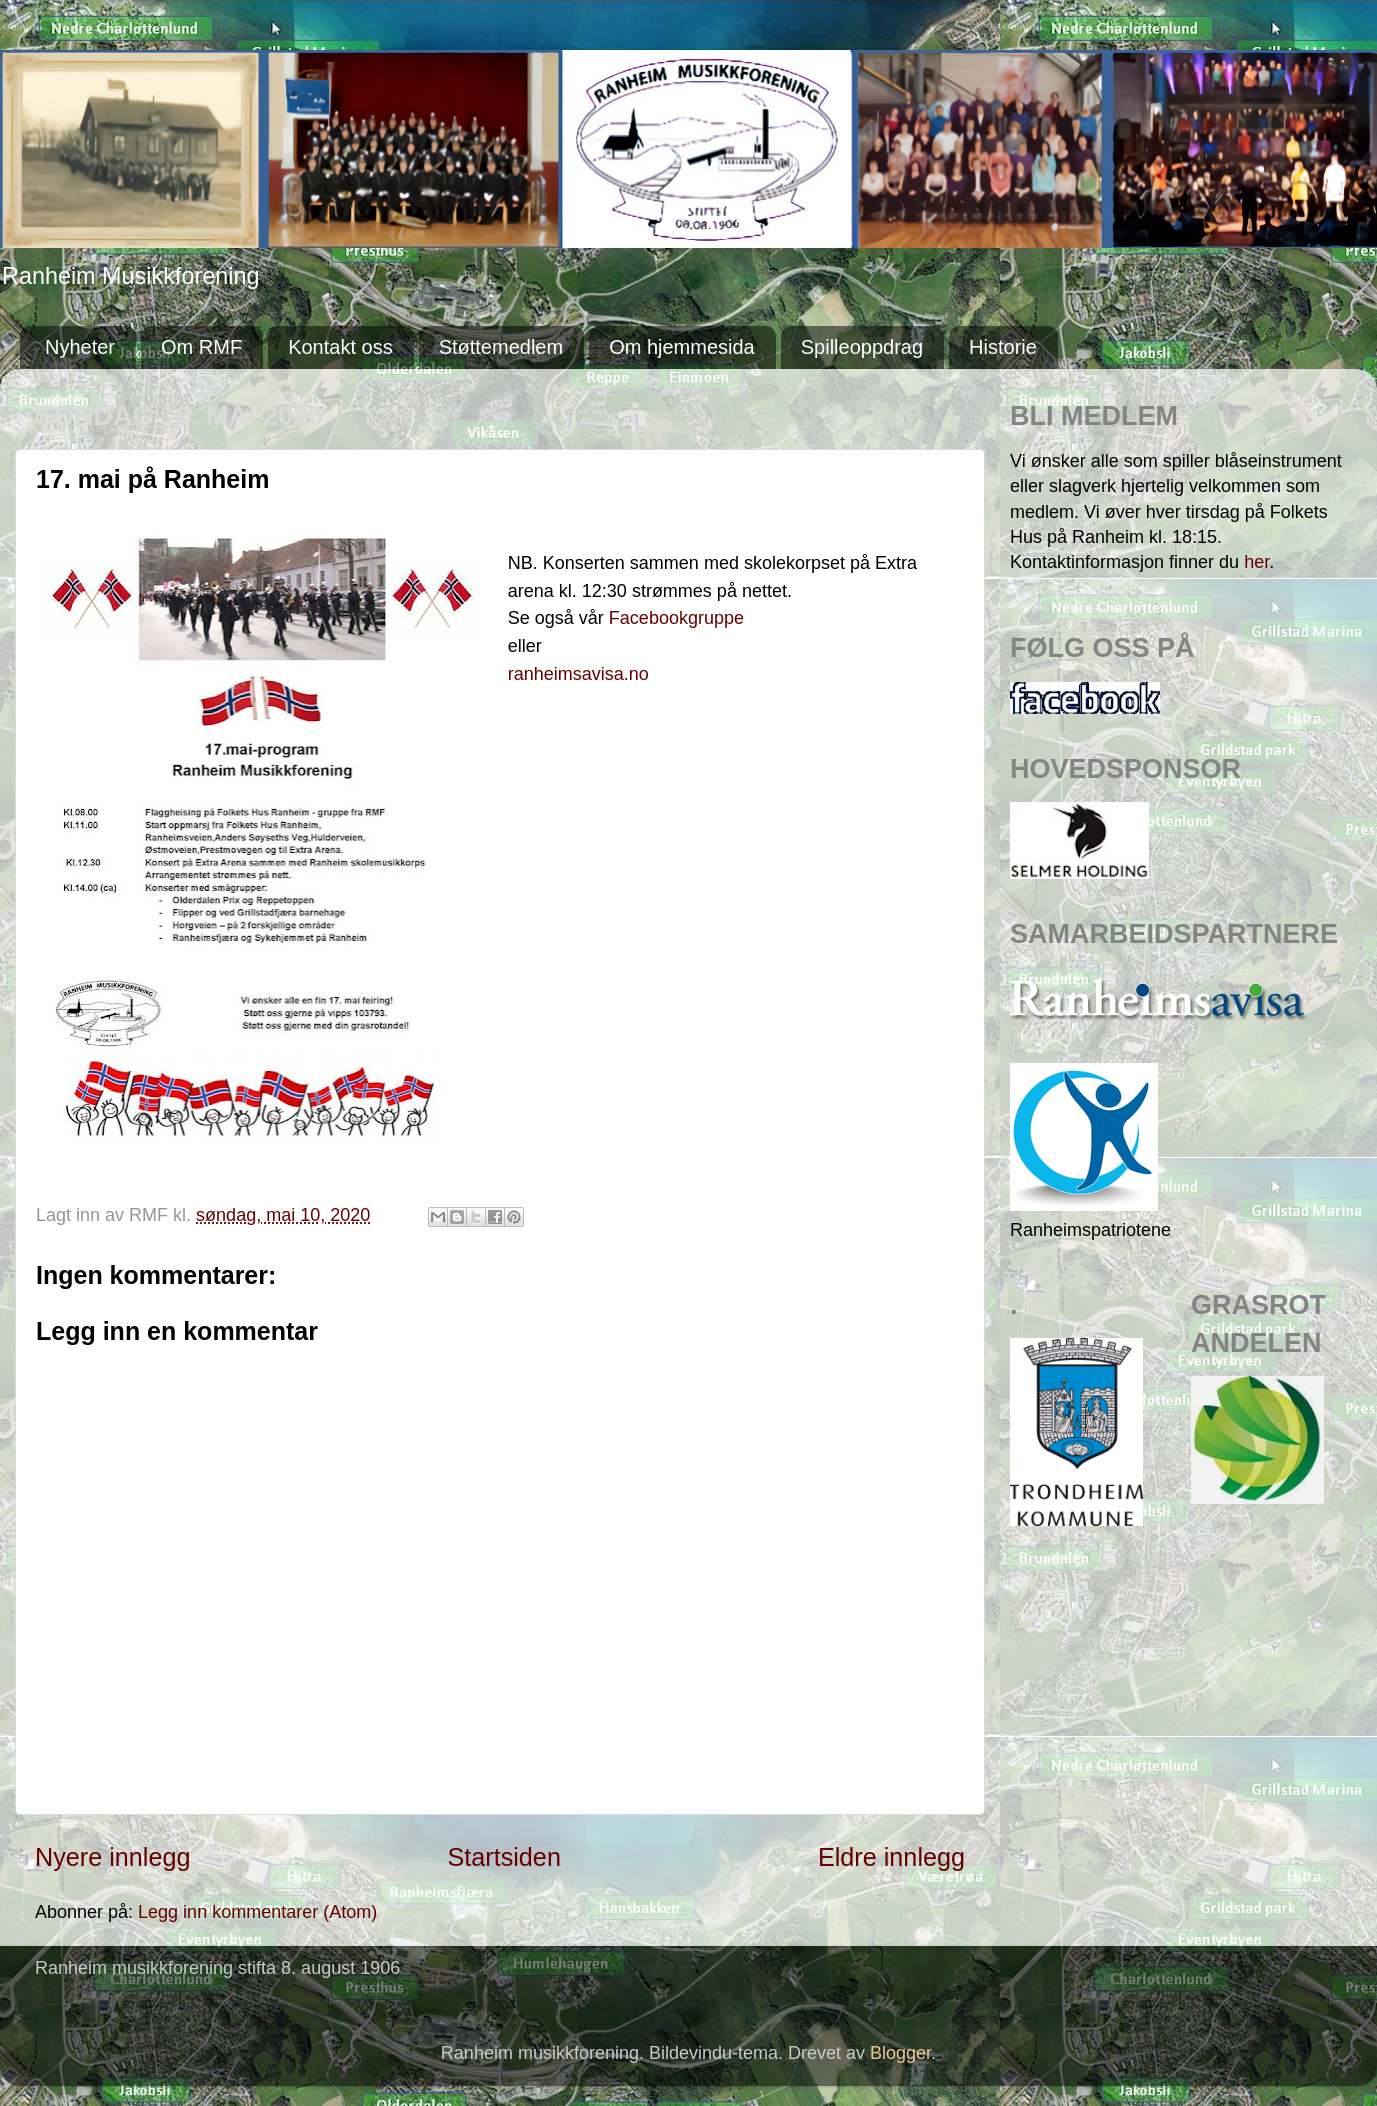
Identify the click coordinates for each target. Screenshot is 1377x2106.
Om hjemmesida (682, 347)
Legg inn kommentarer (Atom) (257, 1912)
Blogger (900, 2053)
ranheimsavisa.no (578, 674)
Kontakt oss (340, 347)
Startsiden (503, 1857)
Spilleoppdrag (862, 347)
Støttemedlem (501, 347)
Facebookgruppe (679, 618)
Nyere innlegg (112, 1857)
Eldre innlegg (891, 1857)
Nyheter (80, 347)
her (1256, 562)
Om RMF (201, 347)
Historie (1003, 347)
